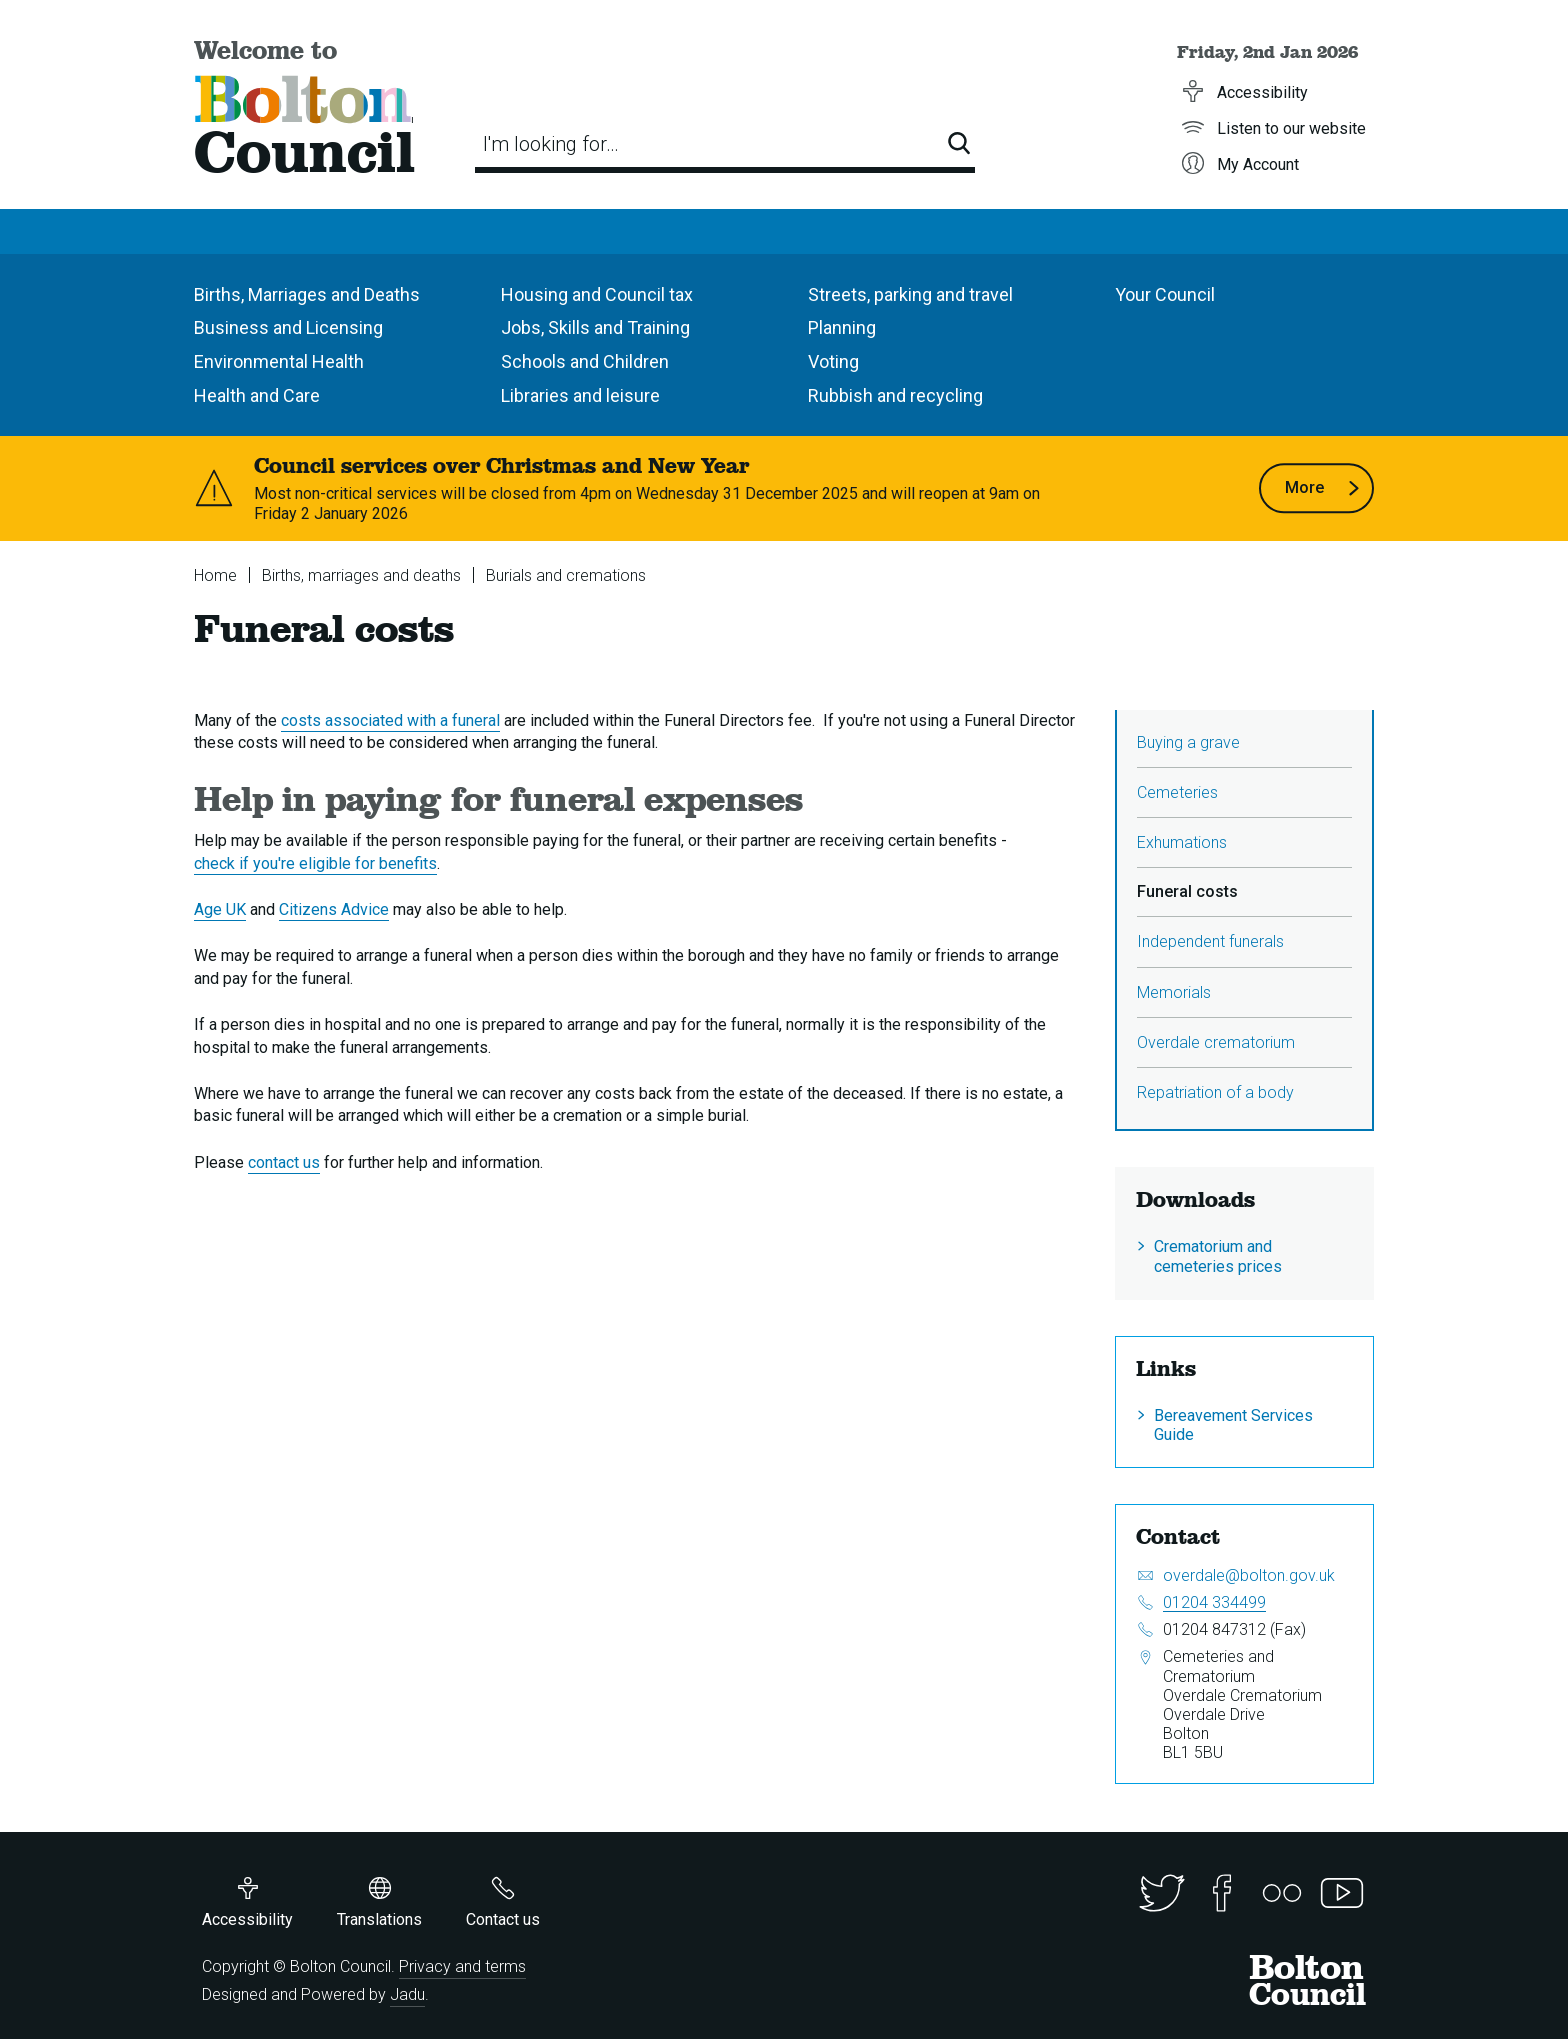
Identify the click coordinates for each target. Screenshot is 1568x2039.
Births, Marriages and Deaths (307, 294)
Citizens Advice (334, 909)
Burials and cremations (566, 575)
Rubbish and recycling (895, 395)
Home (215, 575)
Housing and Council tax (597, 294)
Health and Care (257, 395)
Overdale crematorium (1216, 1042)
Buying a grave (1188, 742)
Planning (842, 327)
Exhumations (1182, 842)
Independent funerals (1210, 941)
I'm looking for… (551, 144)
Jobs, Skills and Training (595, 327)
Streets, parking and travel (910, 294)
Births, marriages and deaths (361, 575)
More (1322, 488)
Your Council (1165, 294)
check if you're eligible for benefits (315, 863)
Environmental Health (279, 361)
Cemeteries (1177, 792)
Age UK (220, 909)
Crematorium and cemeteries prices (1218, 1256)
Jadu (407, 1994)
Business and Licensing (288, 327)
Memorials (1174, 992)
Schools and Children (585, 361)
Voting (833, 361)
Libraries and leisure (580, 395)
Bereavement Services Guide (1233, 1425)
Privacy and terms (462, 1966)
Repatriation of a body (1215, 1092)
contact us (284, 1162)
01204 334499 (1214, 1602)
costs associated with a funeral (390, 720)
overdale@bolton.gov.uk (1249, 1575)
